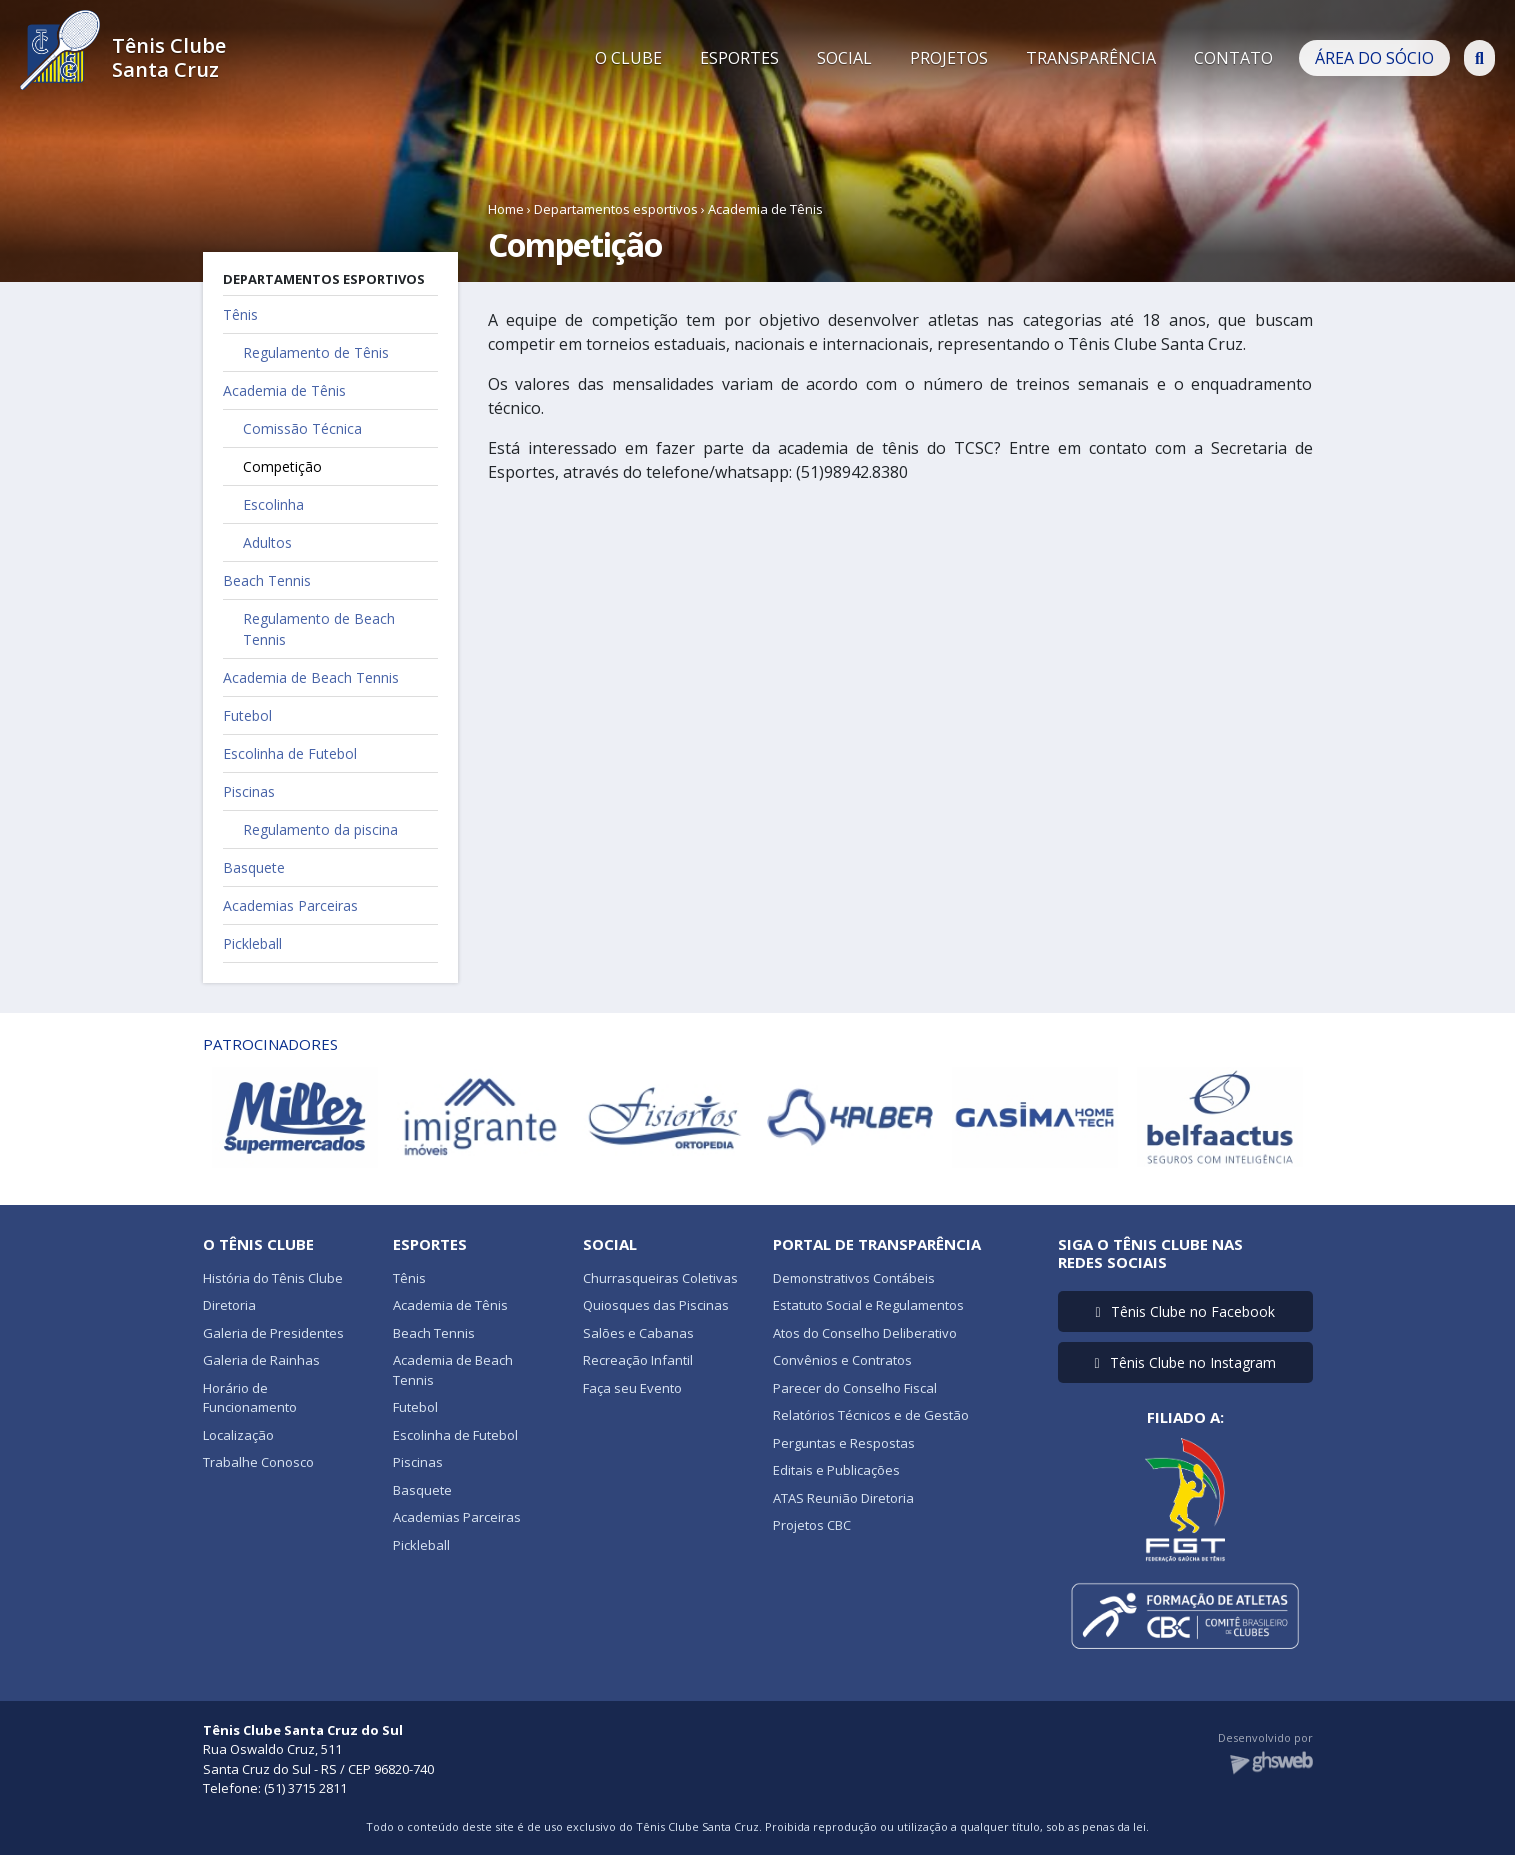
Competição (282, 466)
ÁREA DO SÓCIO (1374, 58)
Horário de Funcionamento (250, 1398)
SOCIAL (844, 58)
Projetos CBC (812, 1525)
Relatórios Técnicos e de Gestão (871, 1415)
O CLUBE (628, 58)
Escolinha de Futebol (290, 753)
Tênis (240, 314)
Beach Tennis (267, 580)
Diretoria (229, 1305)
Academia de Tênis (765, 209)
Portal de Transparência (877, 1244)
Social (610, 1244)
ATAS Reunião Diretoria (843, 1498)
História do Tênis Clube (273, 1278)
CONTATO (1233, 58)
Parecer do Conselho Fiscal (855, 1388)
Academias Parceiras (290, 905)
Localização (238, 1435)
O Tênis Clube (258, 1244)
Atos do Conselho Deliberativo (865, 1333)
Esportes (430, 1244)
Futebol (247, 715)
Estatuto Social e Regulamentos (868, 1305)
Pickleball (252, 943)
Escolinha (273, 504)
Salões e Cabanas (638, 1333)
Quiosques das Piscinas (656, 1305)
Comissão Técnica (302, 428)
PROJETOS (949, 58)
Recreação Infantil (638, 1360)
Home (506, 209)
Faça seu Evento (632, 1388)
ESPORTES (739, 58)
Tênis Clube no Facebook (1184, 1311)
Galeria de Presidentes (273, 1333)
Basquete (254, 867)
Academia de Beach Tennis (311, 677)
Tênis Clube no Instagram (1184, 1362)
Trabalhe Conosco (258, 1462)
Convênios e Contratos (842, 1360)
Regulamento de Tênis (316, 352)
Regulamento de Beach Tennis (319, 629)
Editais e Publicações (836, 1470)
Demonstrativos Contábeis (854, 1278)
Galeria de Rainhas (261, 1360)
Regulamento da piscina (320, 829)
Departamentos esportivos (616, 209)
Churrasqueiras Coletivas (660, 1278)
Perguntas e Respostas (844, 1443)
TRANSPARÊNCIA (1091, 58)
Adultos (267, 542)
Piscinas (249, 791)
